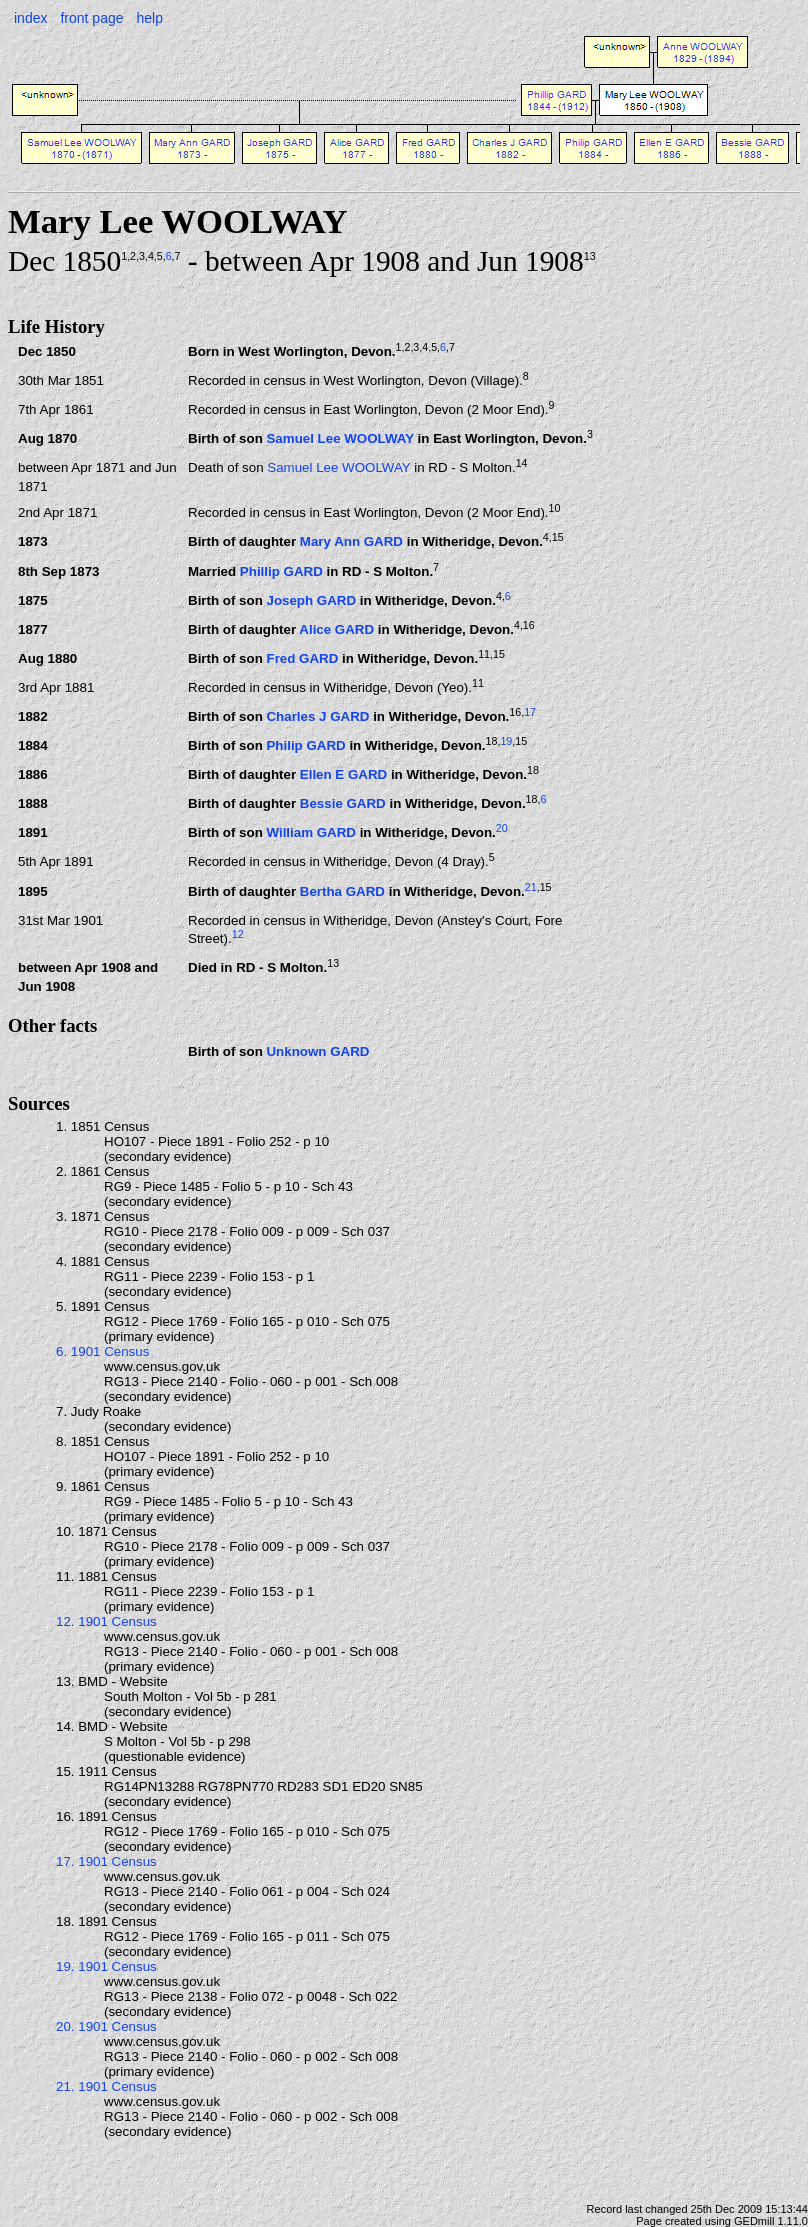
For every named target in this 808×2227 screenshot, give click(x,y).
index (30, 18)
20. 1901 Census (106, 2026)
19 (506, 741)
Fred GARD (302, 658)
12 (238, 934)
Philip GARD (305, 746)
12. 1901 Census (106, 1621)
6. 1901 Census (102, 1351)
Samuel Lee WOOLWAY (339, 438)
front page (91, 18)
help (149, 18)
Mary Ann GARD (351, 542)
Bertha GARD (342, 891)
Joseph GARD (311, 600)
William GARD (310, 833)
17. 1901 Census (106, 1861)
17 (530, 712)
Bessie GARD (343, 804)
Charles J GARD (317, 716)
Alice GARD (336, 629)
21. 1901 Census (106, 2086)
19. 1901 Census (106, 1966)
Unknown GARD (317, 1051)
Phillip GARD (281, 571)
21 (531, 887)
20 (502, 828)
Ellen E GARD (343, 775)
